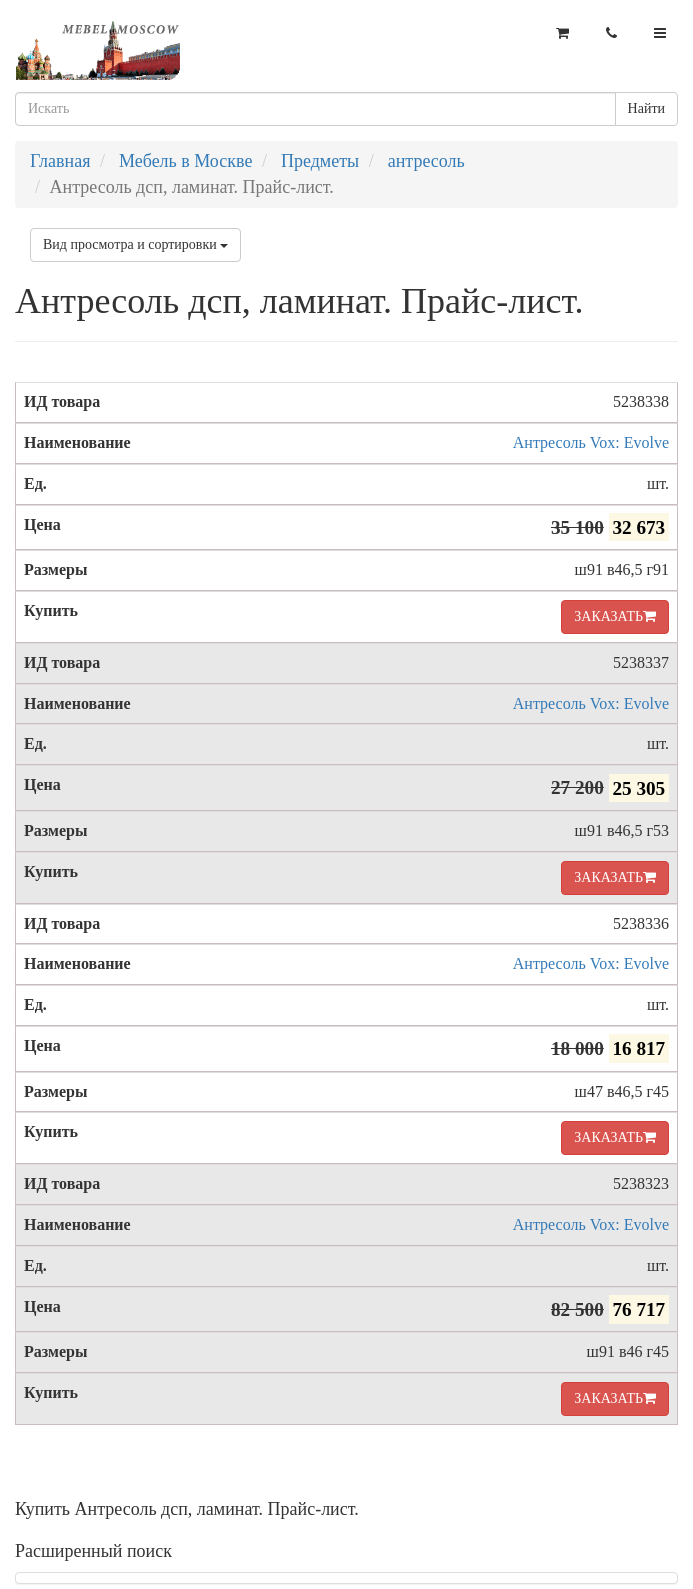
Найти (646, 108)
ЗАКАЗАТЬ (615, 616)
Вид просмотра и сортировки (135, 244)
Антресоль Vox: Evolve (591, 442)
